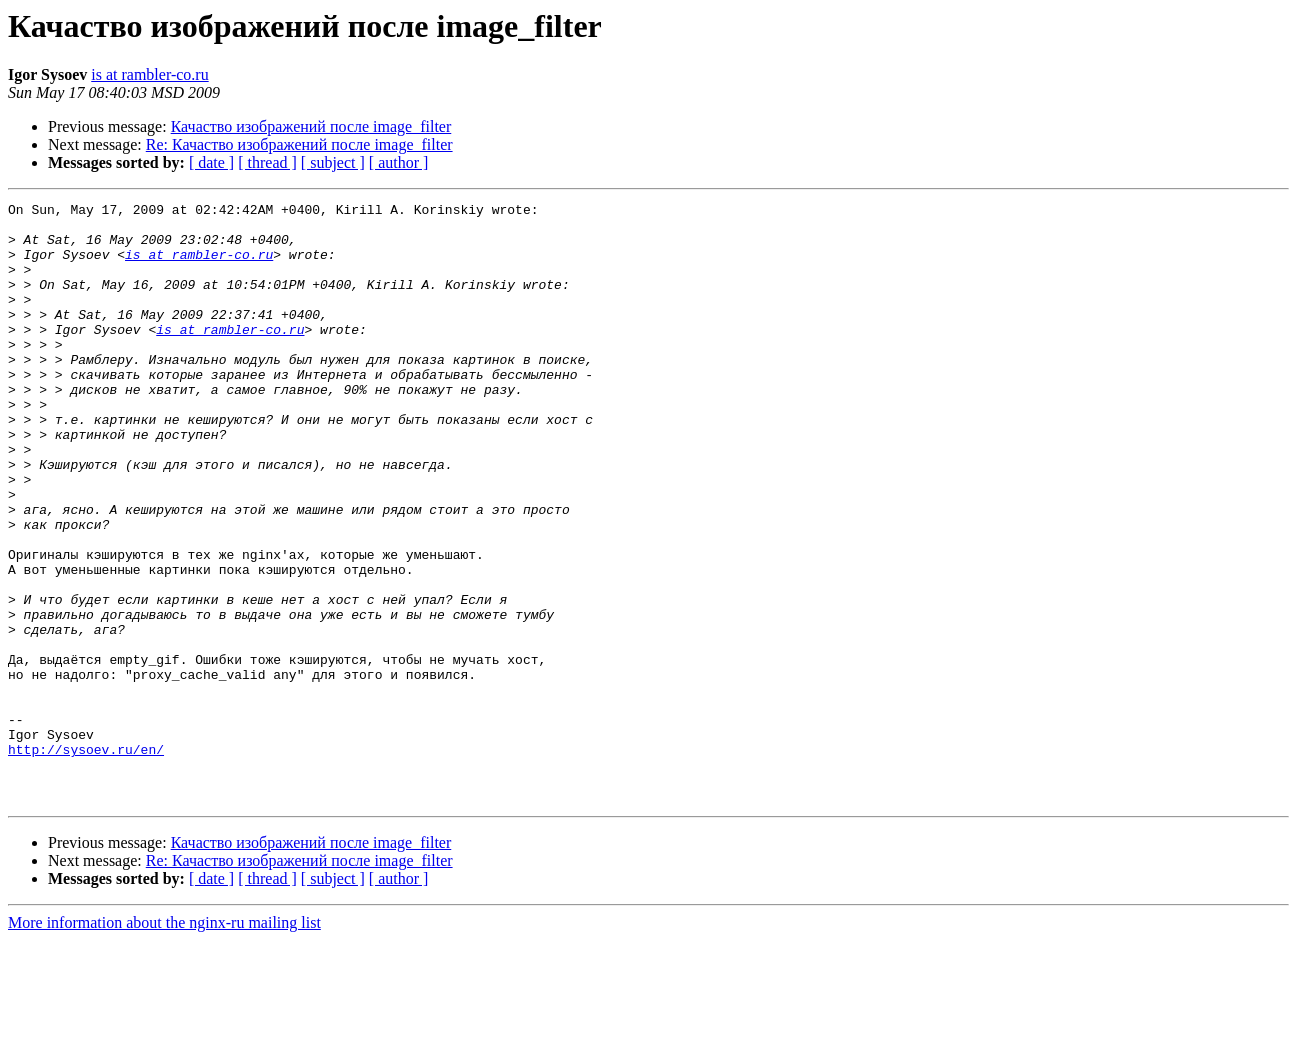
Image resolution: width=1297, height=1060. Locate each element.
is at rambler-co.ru (149, 74)
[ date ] (211, 162)
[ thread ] (267, 162)
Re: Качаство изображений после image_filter (299, 144)
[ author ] (399, 162)
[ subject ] (333, 162)
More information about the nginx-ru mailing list (164, 1042)
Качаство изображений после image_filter (311, 126)
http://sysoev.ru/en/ (86, 860)
